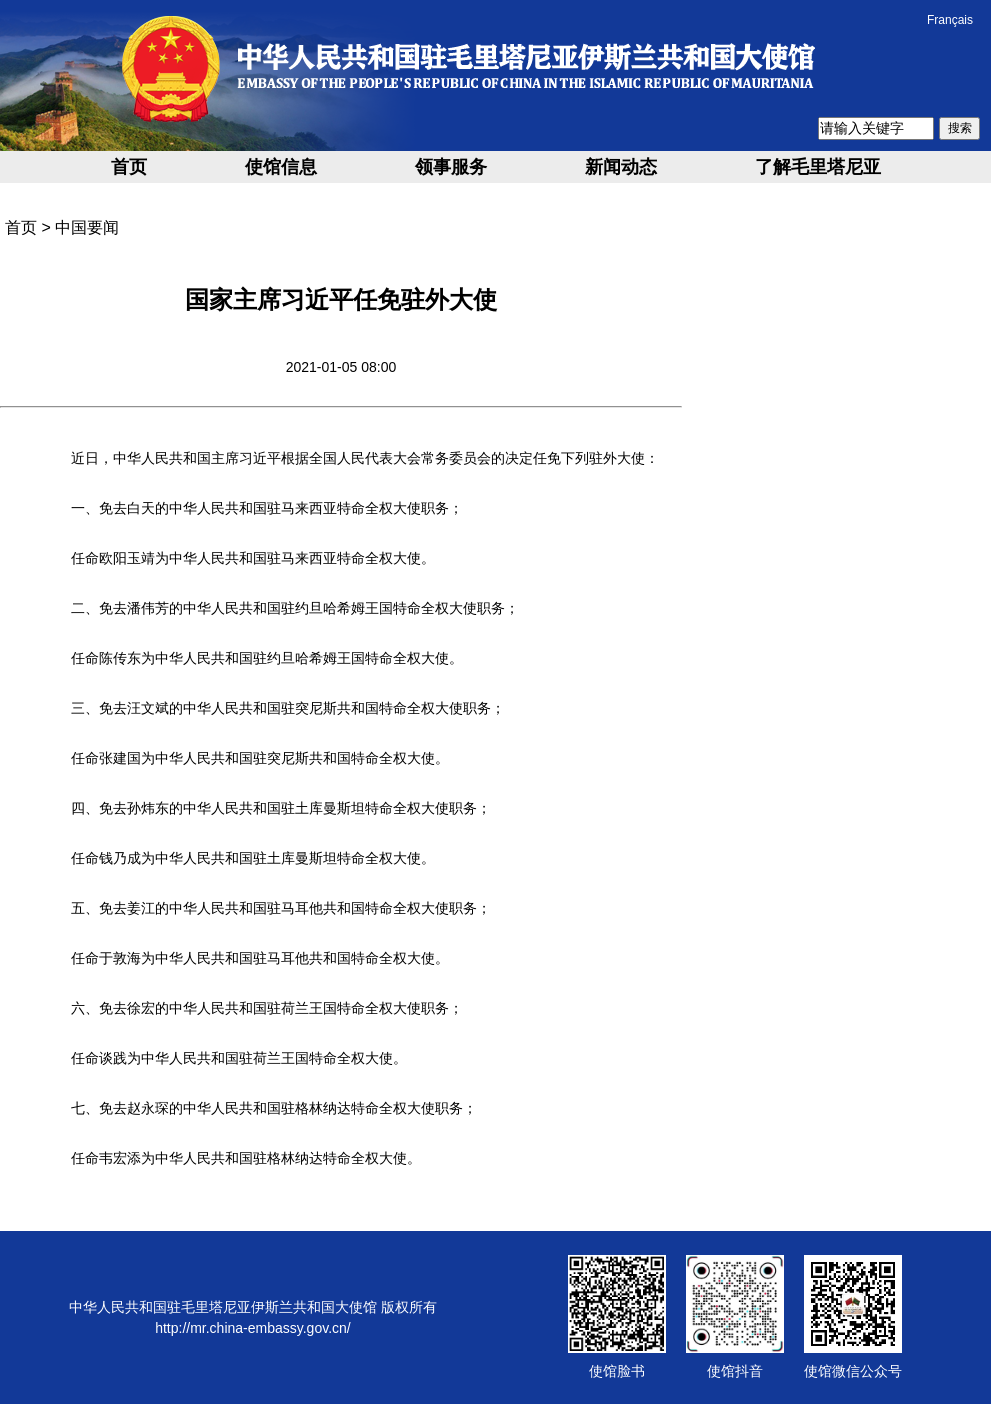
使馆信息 (281, 167)
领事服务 (451, 167)
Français (950, 20)
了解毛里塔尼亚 (818, 167)
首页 (129, 167)
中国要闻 (87, 227)
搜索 (960, 128)
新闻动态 (621, 167)
